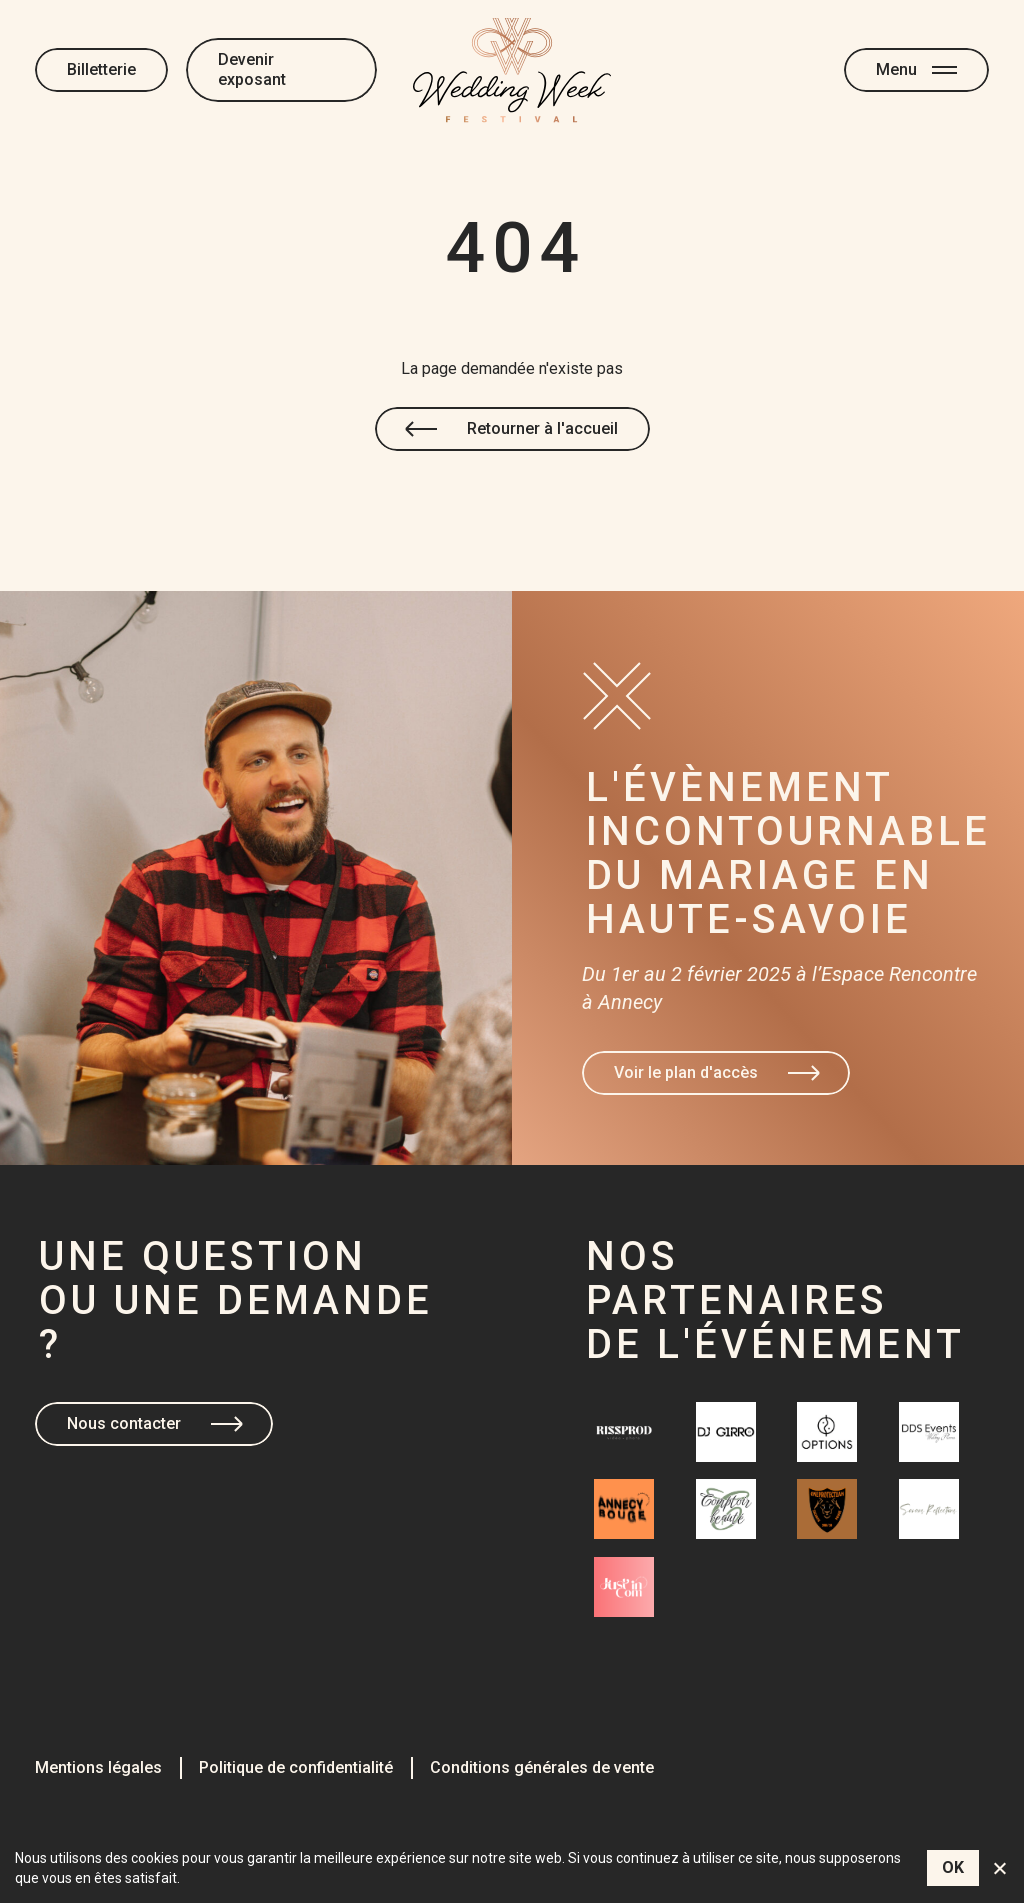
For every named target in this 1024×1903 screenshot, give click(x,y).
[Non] (999, 1868)
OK (953, 1867)
